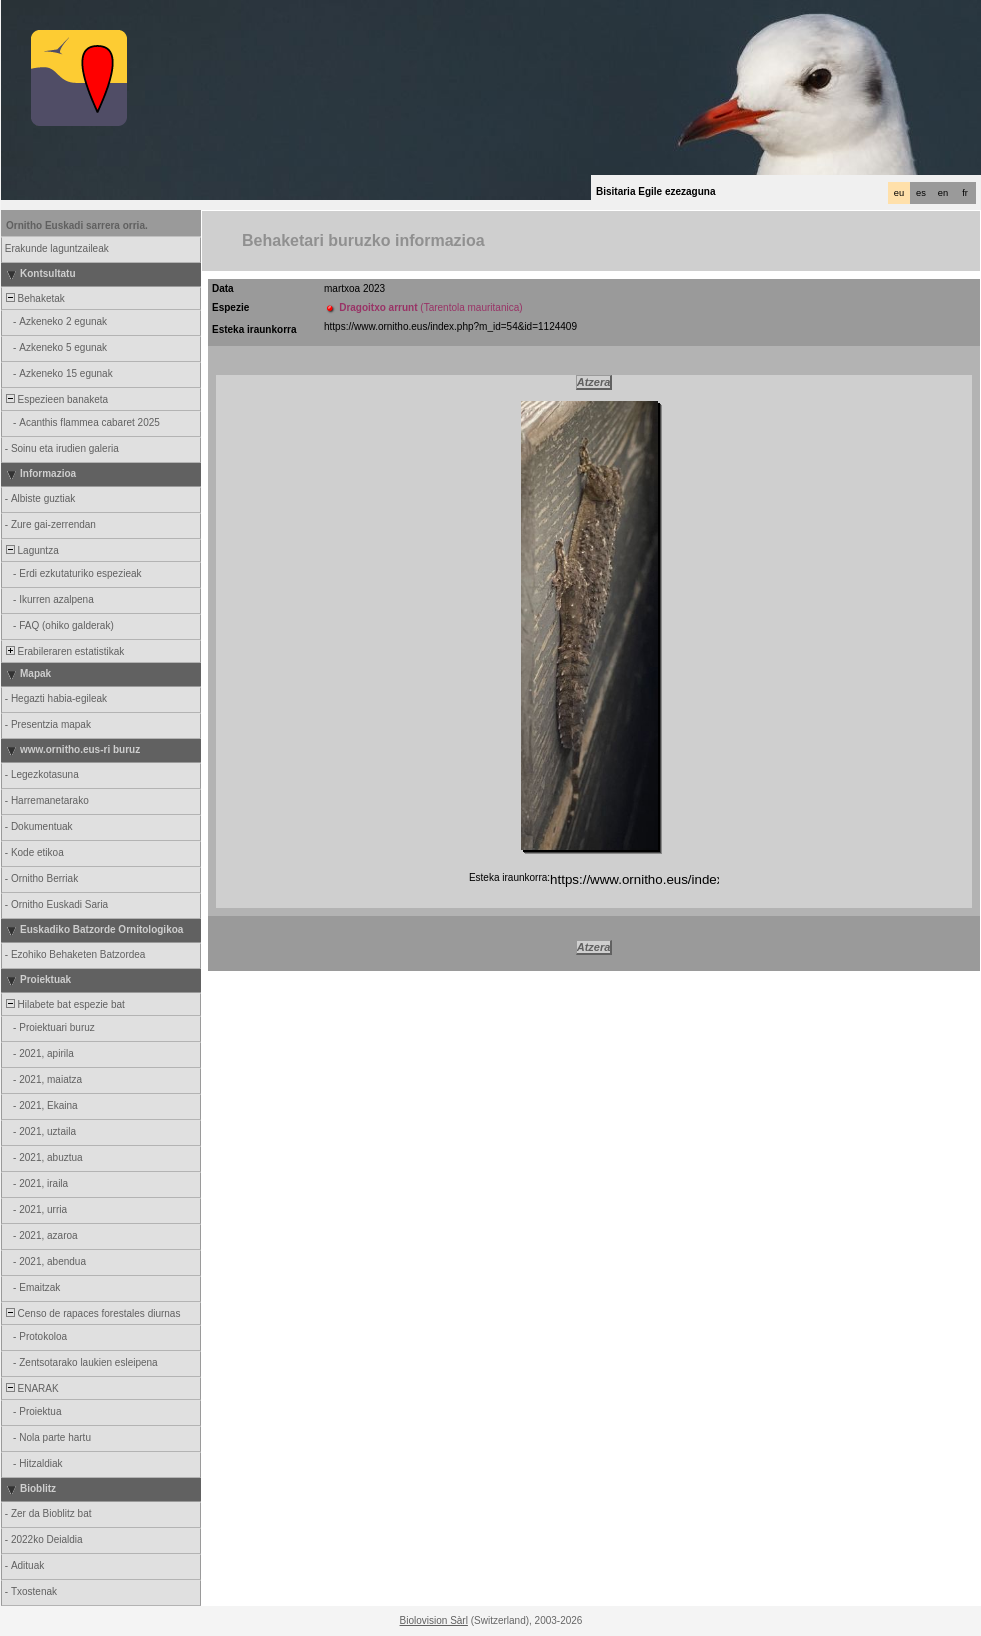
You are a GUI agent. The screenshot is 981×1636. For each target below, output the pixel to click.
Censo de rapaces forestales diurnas (91, 1313)
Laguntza (31, 550)
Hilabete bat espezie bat (64, 1004)
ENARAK (31, 1388)
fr (965, 193)
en (943, 193)
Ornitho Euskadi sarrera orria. (77, 225)
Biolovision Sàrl (434, 1620)
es (921, 193)
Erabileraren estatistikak (63, 651)
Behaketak (34, 298)
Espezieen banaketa (55, 399)
